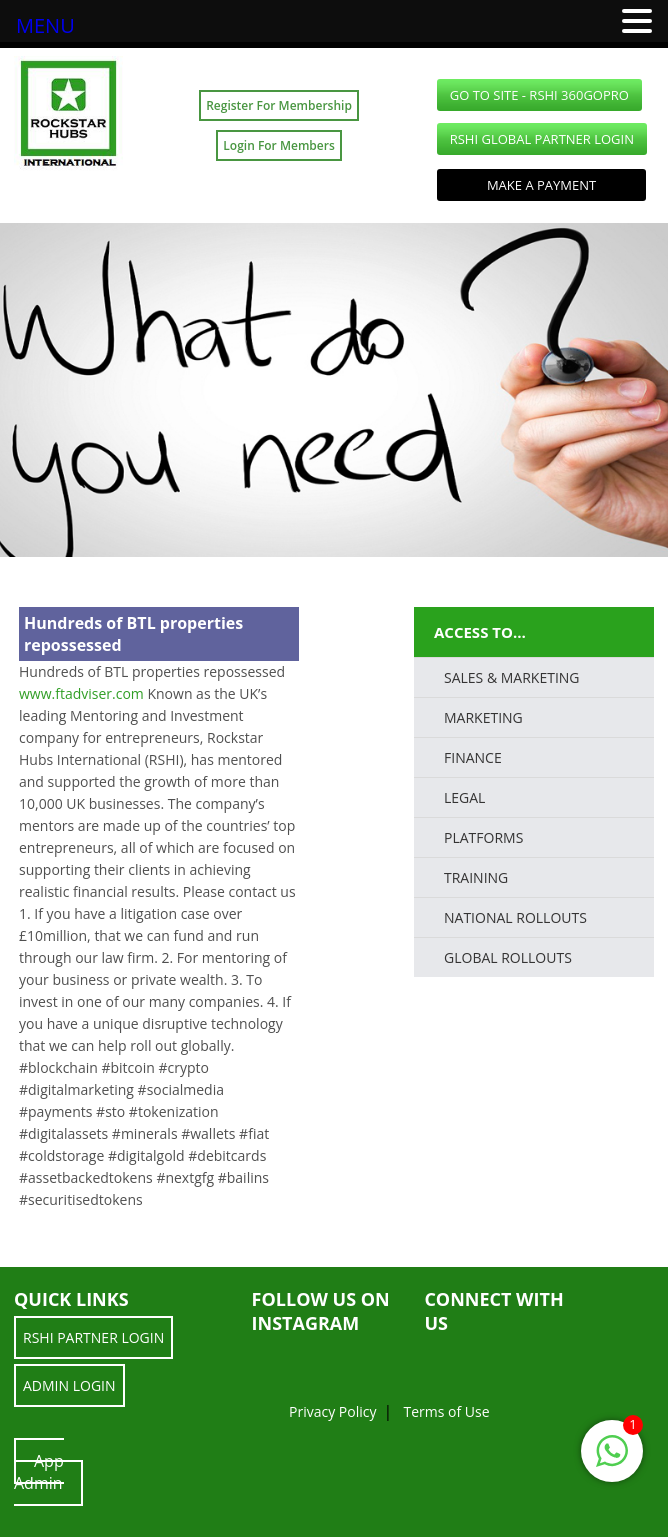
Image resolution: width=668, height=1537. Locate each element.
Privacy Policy (332, 1411)
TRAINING (476, 877)
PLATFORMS (483, 837)
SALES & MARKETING (512, 677)
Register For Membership (279, 105)
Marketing (483, 717)
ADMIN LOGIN (69, 1385)
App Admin (39, 1472)
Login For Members (278, 145)
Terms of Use (446, 1411)
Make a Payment (541, 185)
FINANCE (473, 757)
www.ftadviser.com (81, 693)
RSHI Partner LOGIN (93, 1337)
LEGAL (464, 797)
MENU (45, 25)
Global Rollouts (508, 957)
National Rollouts (515, 917)
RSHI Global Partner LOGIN (542, 139)
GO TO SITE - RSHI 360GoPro (539, 95)
